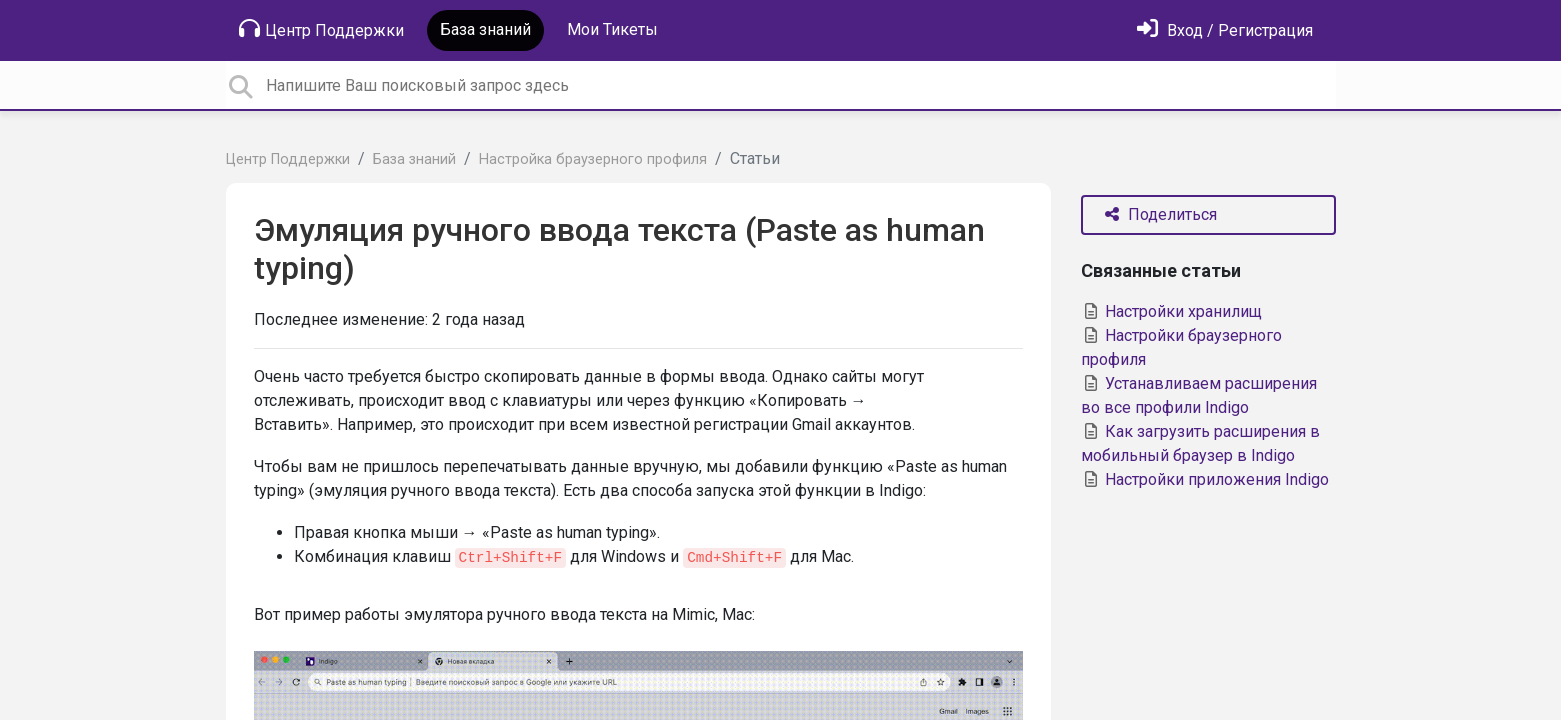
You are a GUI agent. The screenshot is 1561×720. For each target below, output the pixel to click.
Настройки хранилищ (1171, 311)
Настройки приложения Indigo (1205, 479)
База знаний (485, 29)
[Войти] (1225, 30)
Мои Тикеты (612, 29)
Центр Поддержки (321, 29)
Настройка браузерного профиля (593, 159)
